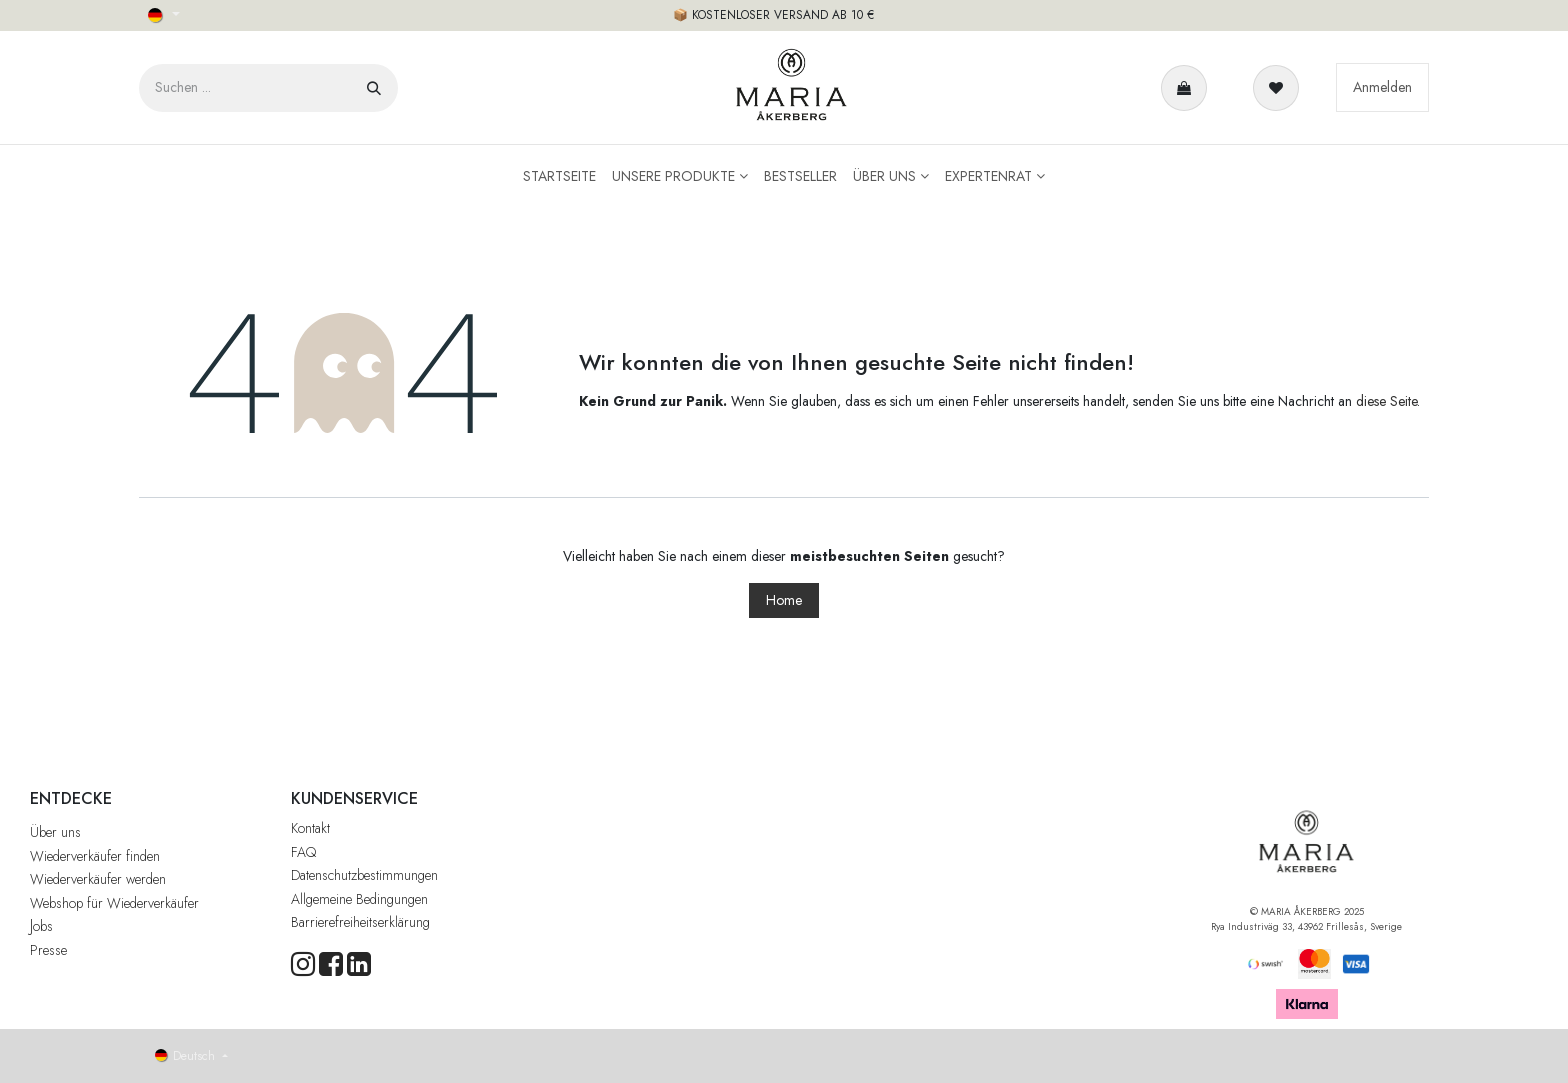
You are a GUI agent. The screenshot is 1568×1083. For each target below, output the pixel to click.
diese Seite (1386, 401)
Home (784, 600)
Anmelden (1382, 87)
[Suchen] (374, 88)
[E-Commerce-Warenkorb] (1188, 88)
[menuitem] (559, 176)
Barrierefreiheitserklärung (360, 922)
